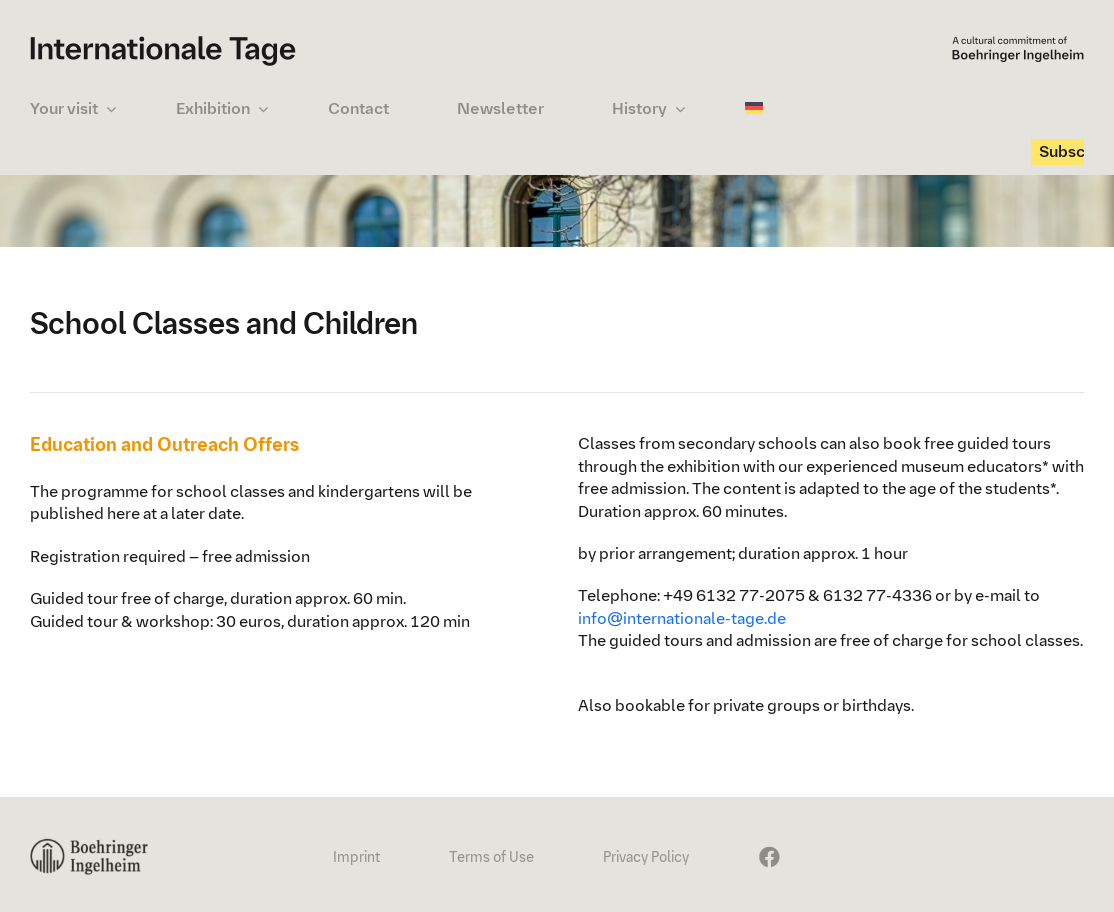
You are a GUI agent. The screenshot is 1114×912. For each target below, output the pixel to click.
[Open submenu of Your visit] (111, 108)
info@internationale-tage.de (682, 618)
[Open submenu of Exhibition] (263, 108)
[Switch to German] (758, 108)
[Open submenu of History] (680, 108)
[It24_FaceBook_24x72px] (766, 846)
